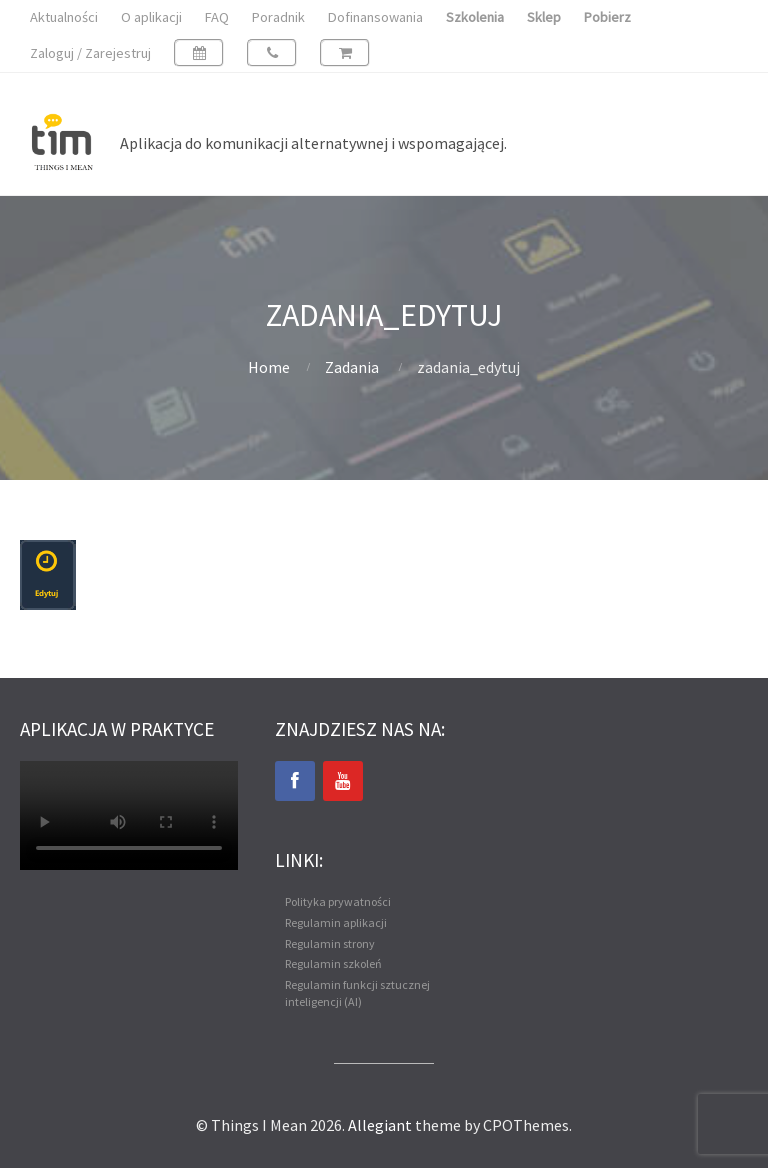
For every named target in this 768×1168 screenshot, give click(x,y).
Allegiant (380, 1125)
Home (269, 367)
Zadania (352, 367)
